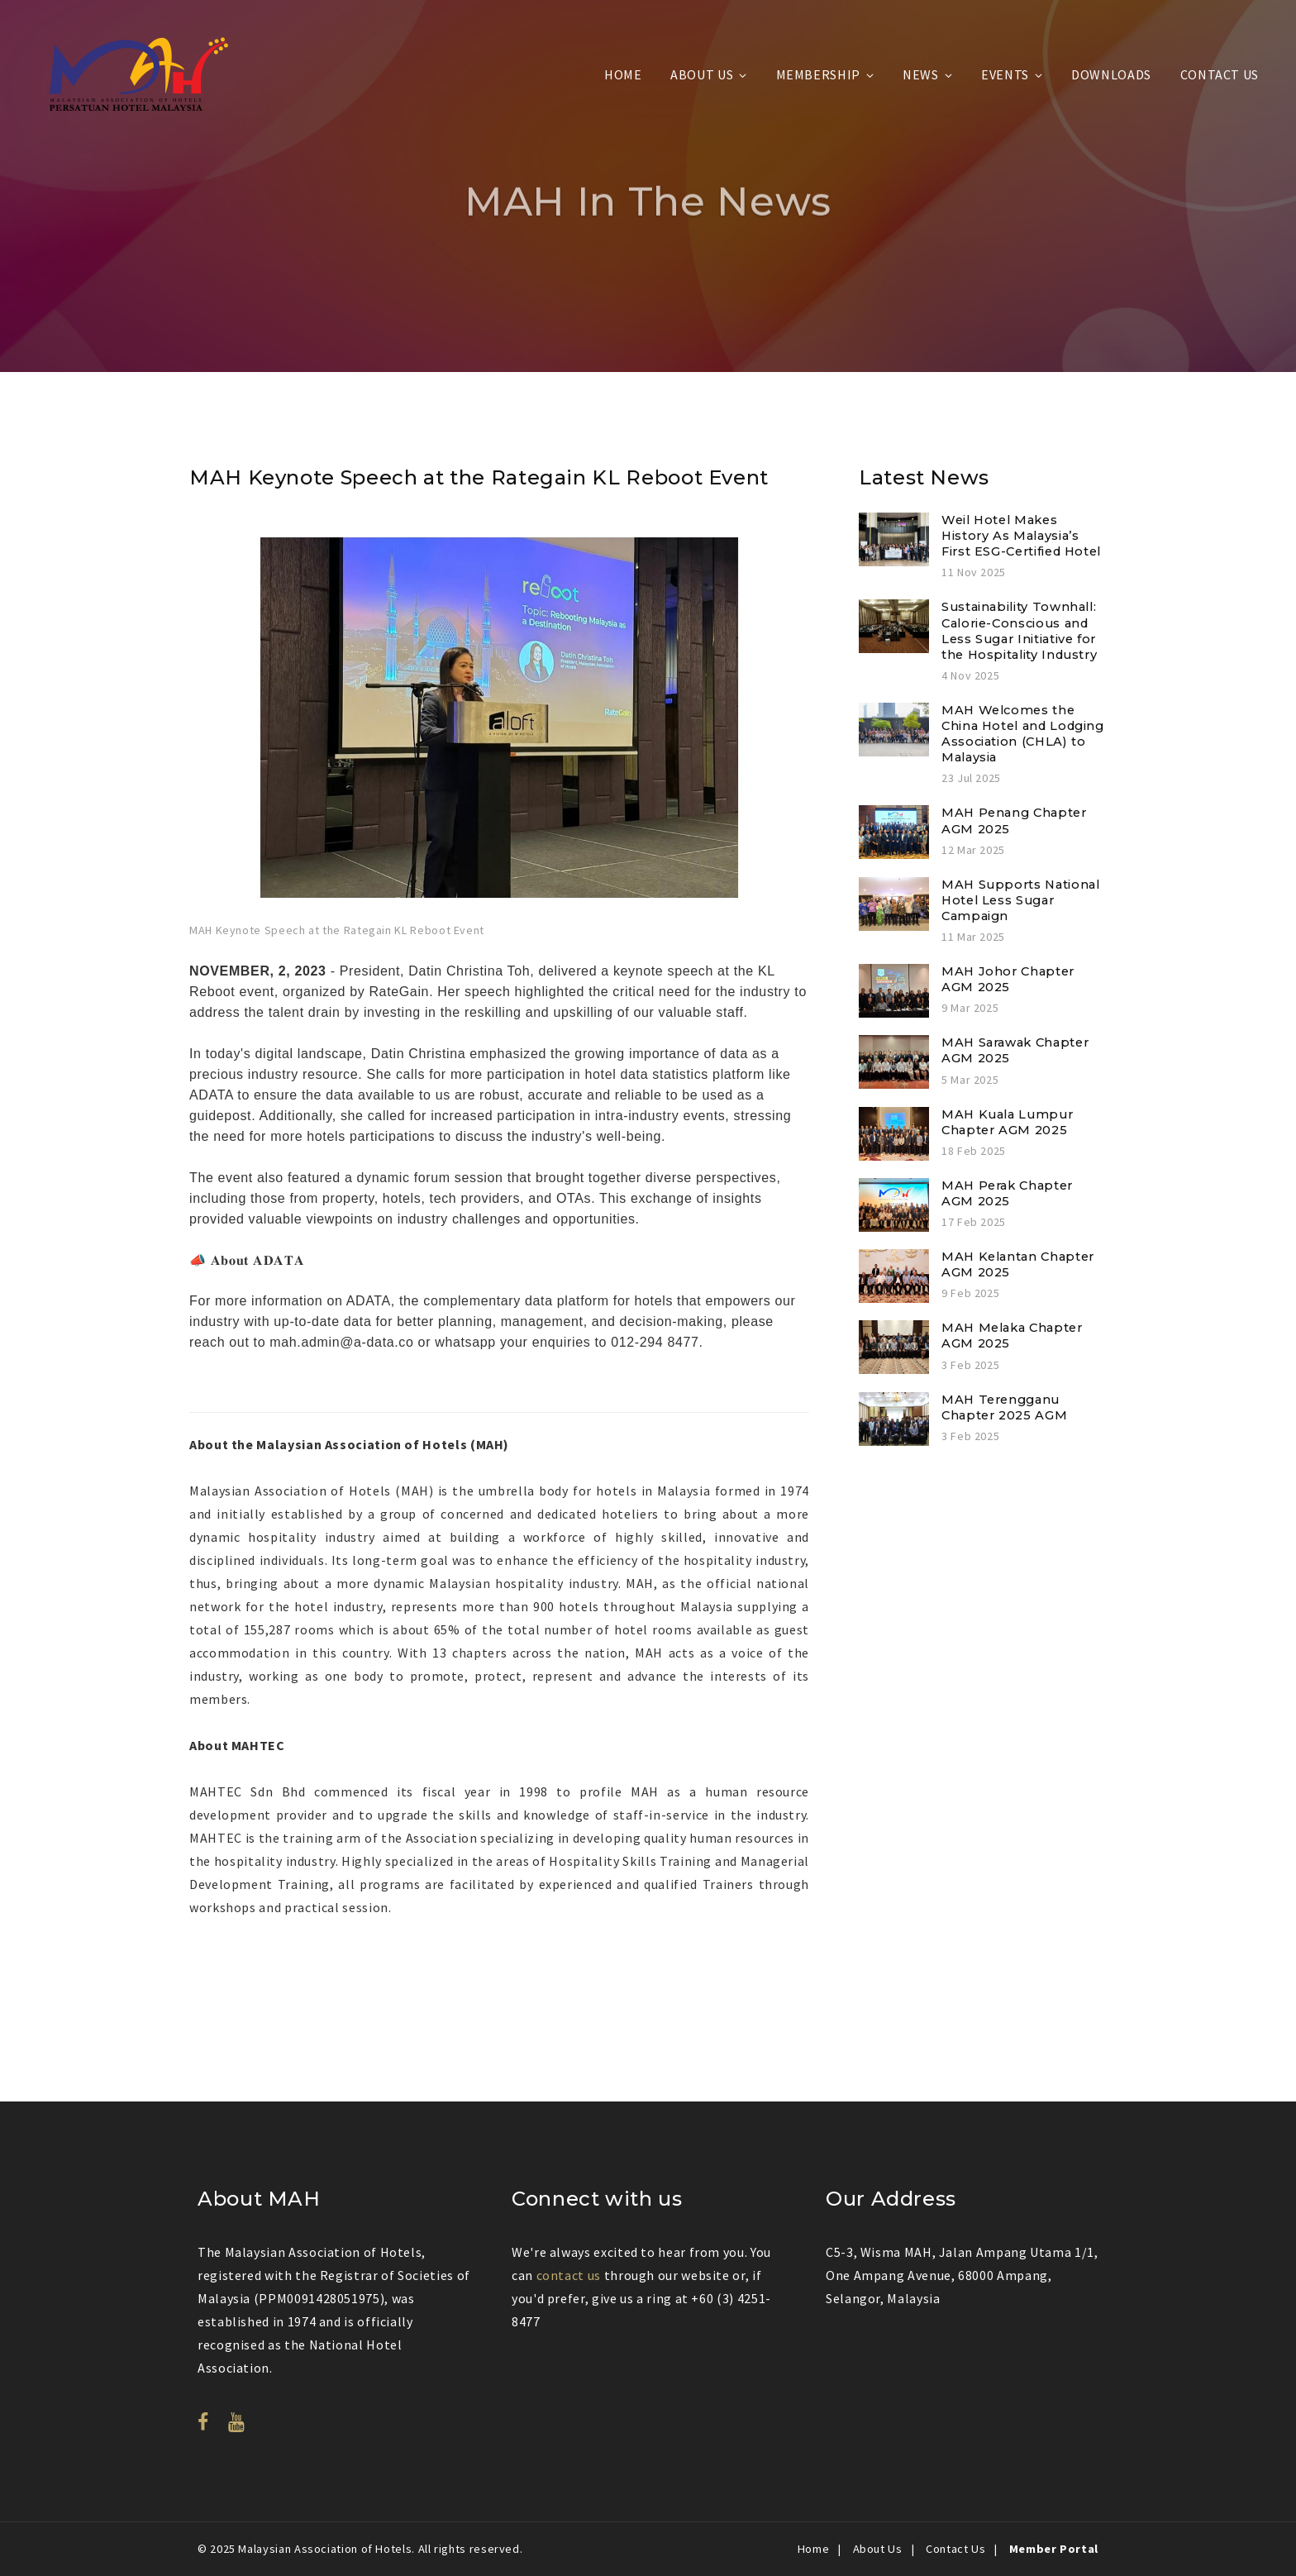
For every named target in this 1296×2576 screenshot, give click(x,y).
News (921, 74)
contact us (568, 2275)
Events (1005, 74)
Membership (818, 74)
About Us (701, 74)
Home (623, 74)
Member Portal (1053, 2548)
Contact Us (1219, 74)
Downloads (1111, 74)
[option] (499, 730)
